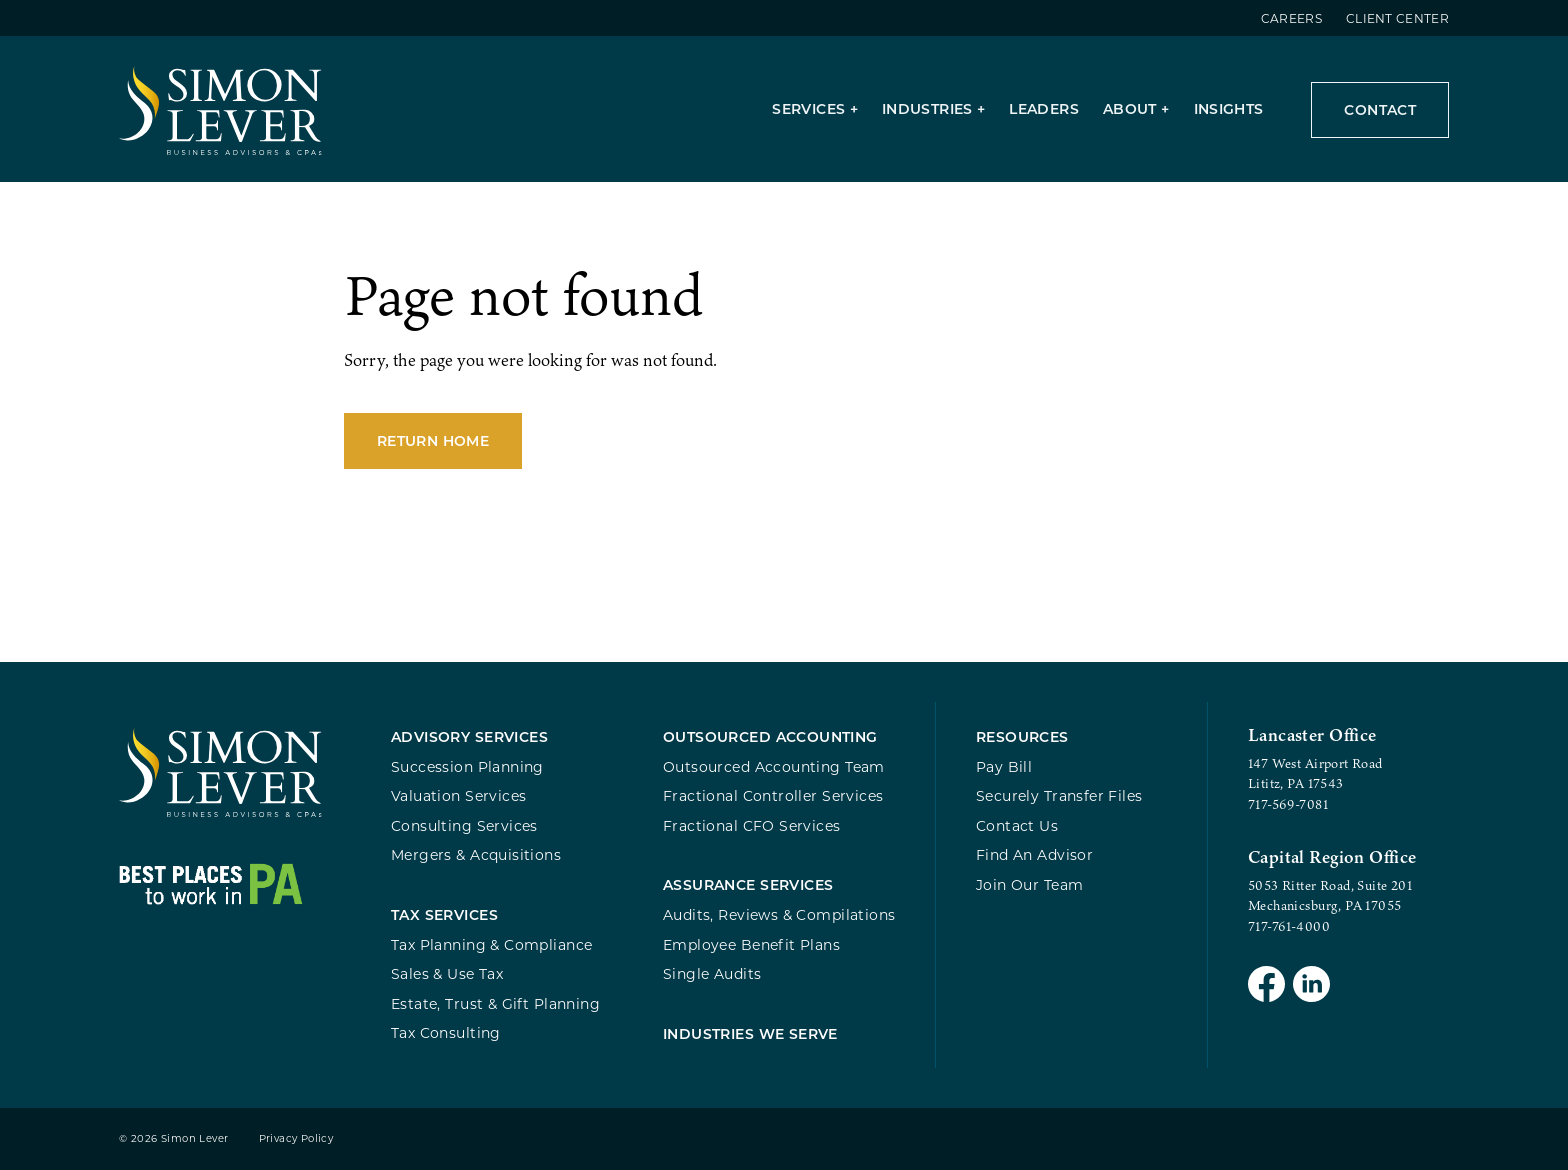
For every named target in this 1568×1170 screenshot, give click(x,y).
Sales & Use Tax (447, 973)
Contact (1380, 109)
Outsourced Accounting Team (774, 766)
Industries (927, 108)
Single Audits (712, 973)
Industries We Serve (750, 1033)
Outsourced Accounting (770, 736)
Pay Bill (1004, 766)
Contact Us (1017, 825)
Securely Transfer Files (1059, 795)
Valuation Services (459, 795)
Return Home (433, 440)
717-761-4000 (1289, 926)
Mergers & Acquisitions (476, 854)
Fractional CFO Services (752, 825)
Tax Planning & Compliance (491, 944)
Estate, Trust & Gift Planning (495, 1003)
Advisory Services (469, 736)
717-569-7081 (1288, 804)
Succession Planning (467, 766)
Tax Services (444, 914)
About (1130, 108)
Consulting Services (464, 825)
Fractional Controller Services (773, 795)
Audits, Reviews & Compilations (779, 914)
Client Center (1397, 18)
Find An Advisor (1034, 854)
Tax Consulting (446, 1032)
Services (808, 108)
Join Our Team (1029, 884)
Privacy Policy (296, 1138)
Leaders (1044, 108)
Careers (1291, 18)
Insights (1229, 108)
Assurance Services (748, 884)
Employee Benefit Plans (751, 944)
